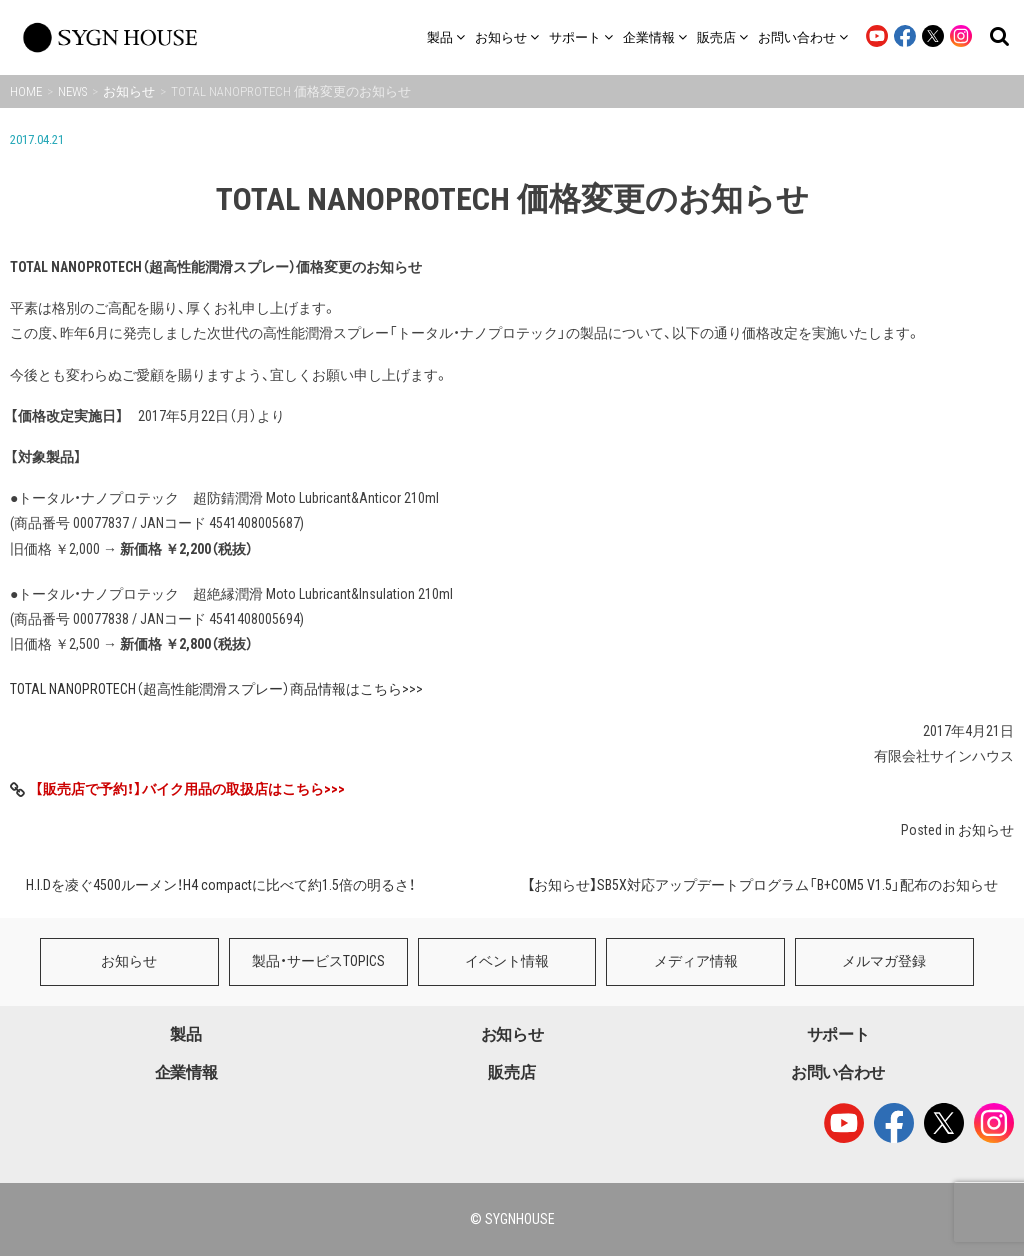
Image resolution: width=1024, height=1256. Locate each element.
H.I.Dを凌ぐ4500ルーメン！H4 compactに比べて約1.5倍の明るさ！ (220, 885)
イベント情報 (507, 961)
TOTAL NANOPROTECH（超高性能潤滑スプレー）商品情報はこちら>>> (216, 689)
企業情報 (186, 1072)
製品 (185, 1034)
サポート (838, 1034)
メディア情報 (696, 961)
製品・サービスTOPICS (318, 961)
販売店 (511, 1072)
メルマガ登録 (884, 961)
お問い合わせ (838, 1072)
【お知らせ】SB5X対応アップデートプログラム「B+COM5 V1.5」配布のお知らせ (762, 885)
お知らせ (986, 830)
